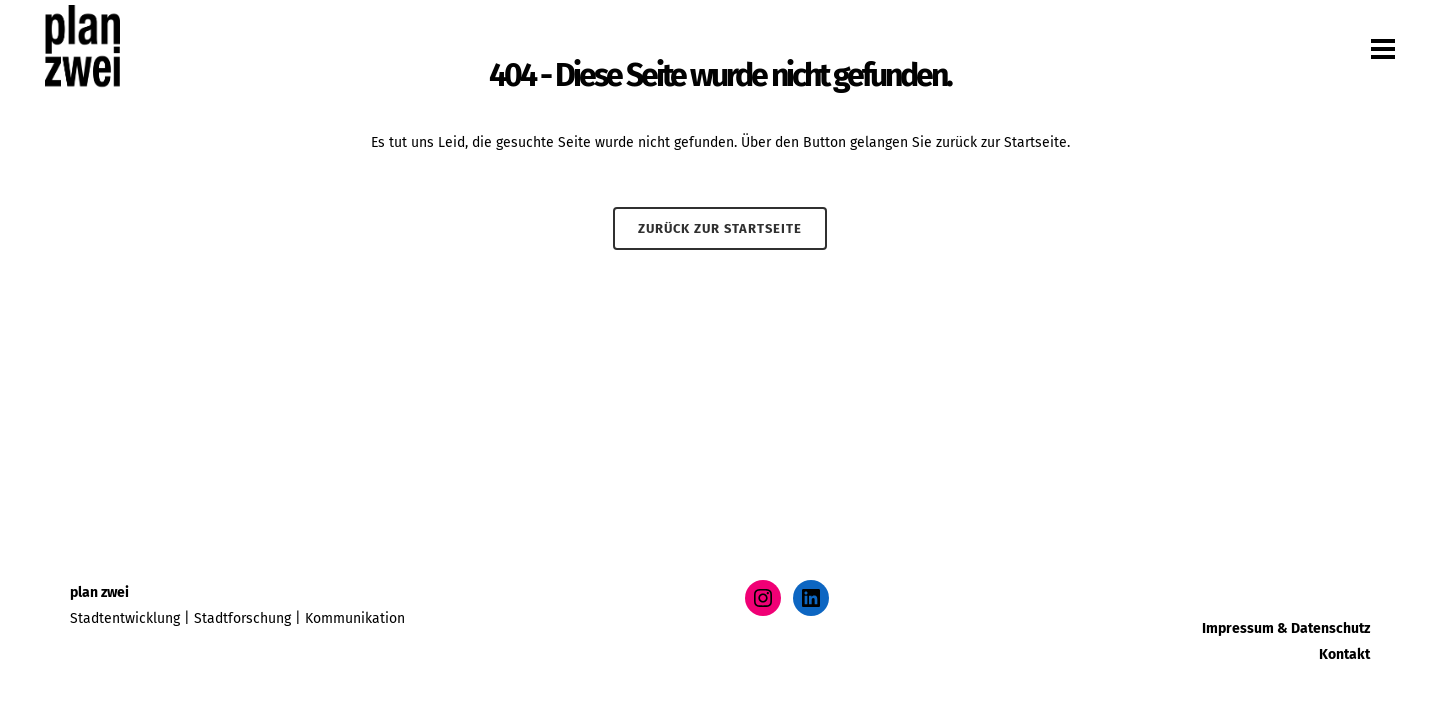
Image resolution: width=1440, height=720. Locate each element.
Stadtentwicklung (125, 618)
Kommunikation (355, 618)
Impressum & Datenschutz (1286, 628)
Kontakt (1344, 654)
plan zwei (99, 592)
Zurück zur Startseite (720, 228)
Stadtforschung (242, 618)
